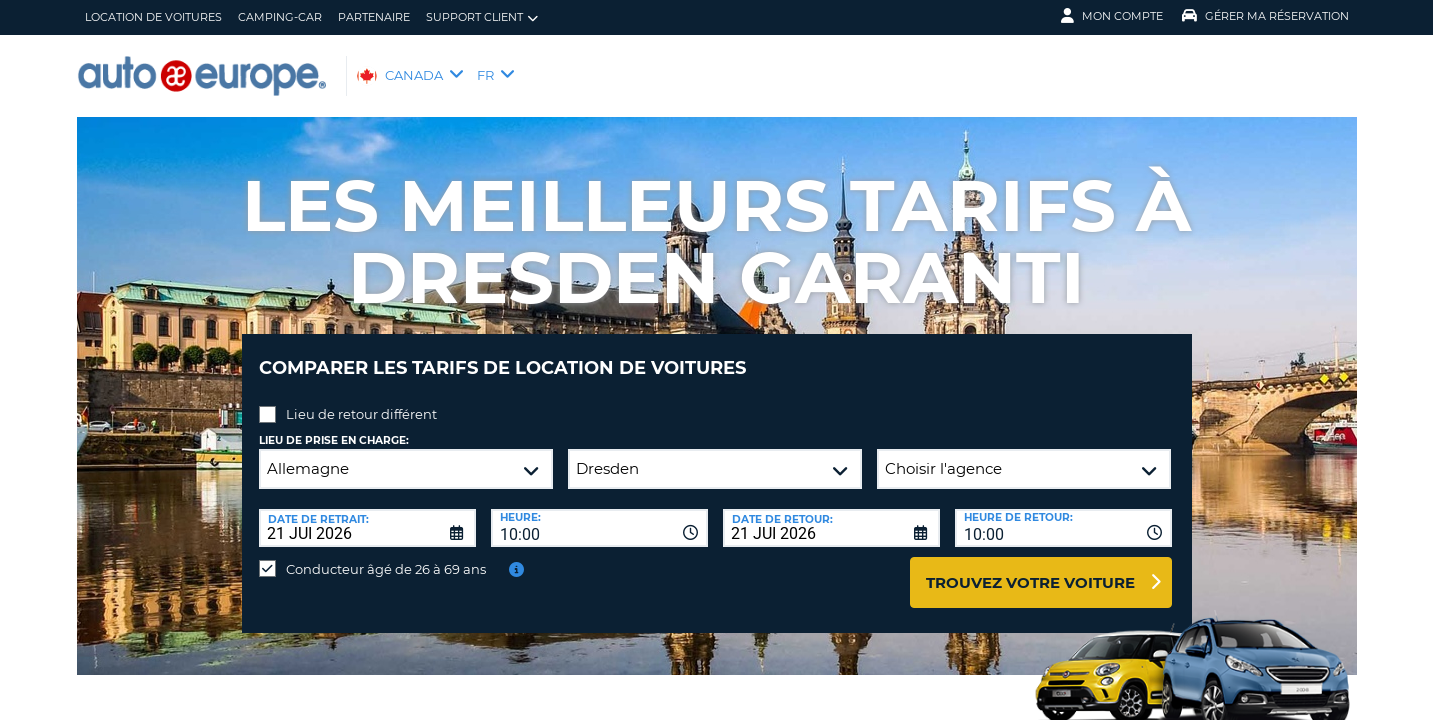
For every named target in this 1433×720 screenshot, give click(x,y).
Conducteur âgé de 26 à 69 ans (386, 554)
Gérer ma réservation (1265, 16)
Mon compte (1112, 16)
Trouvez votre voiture (1030, 567)
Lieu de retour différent (361, 399)
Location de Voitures (153, 17)
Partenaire (374, 17)
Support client (482, 17)
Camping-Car (280, 17)
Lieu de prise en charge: (334, 425)
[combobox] (599, 513)
